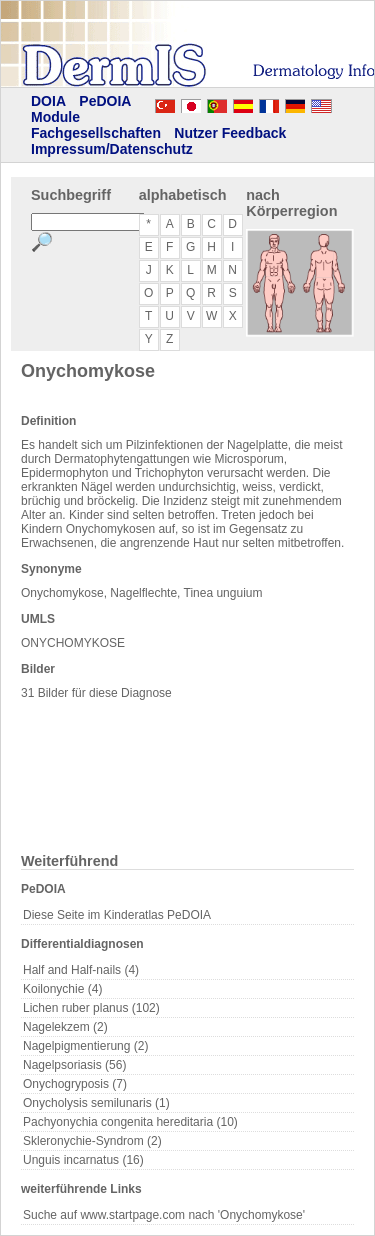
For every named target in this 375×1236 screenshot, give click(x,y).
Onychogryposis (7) (75, 1084)
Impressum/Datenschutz (112, 149)
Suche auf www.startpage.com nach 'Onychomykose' (164, 1215)
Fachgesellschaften (96, 133)
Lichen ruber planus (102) (91, 1008)
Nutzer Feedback (230, 133)
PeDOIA (105, 101)
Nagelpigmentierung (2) (85, 1046)
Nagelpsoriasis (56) (74, 1065)
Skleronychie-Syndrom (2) (92, 1141)
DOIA (48, 101)
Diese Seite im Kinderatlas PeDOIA (117, 915)
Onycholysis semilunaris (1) (96, 1103)
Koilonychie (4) (62, 989)
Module (55, 117)
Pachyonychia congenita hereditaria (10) (130, 1122)
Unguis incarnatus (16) (83, 1160)
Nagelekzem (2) (65, 1027)
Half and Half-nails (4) (81, 970)
